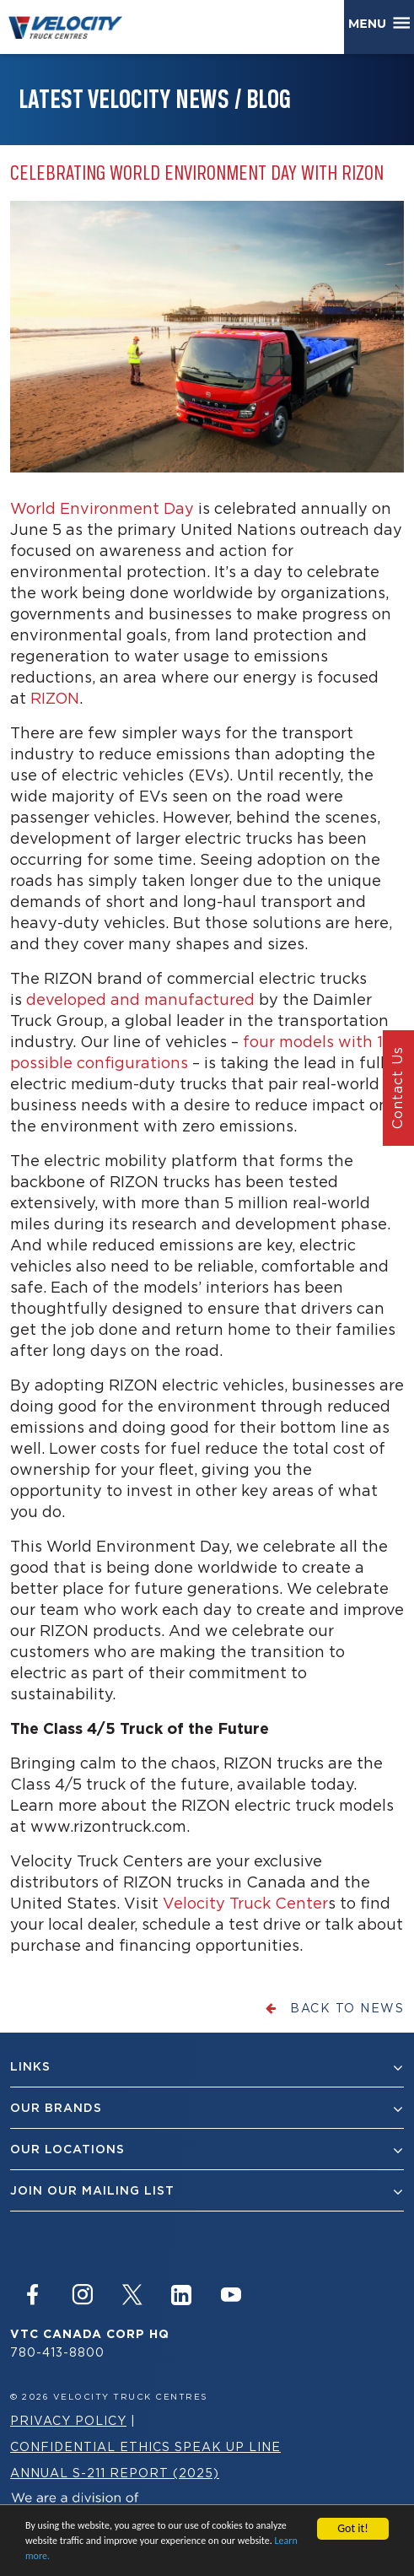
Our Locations (207, 2149)
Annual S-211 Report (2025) (114, 2472)
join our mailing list (207, 2191)
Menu (370, 23)
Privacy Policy (68, 2420)
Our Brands (207, 2108)
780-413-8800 (57, 2352)
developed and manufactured (140, 999)
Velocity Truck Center (245, 1902)
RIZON (54, 698)
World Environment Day (102, 508)
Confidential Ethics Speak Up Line (145, 2446)
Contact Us (397, 1088)
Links (207, 2067)
